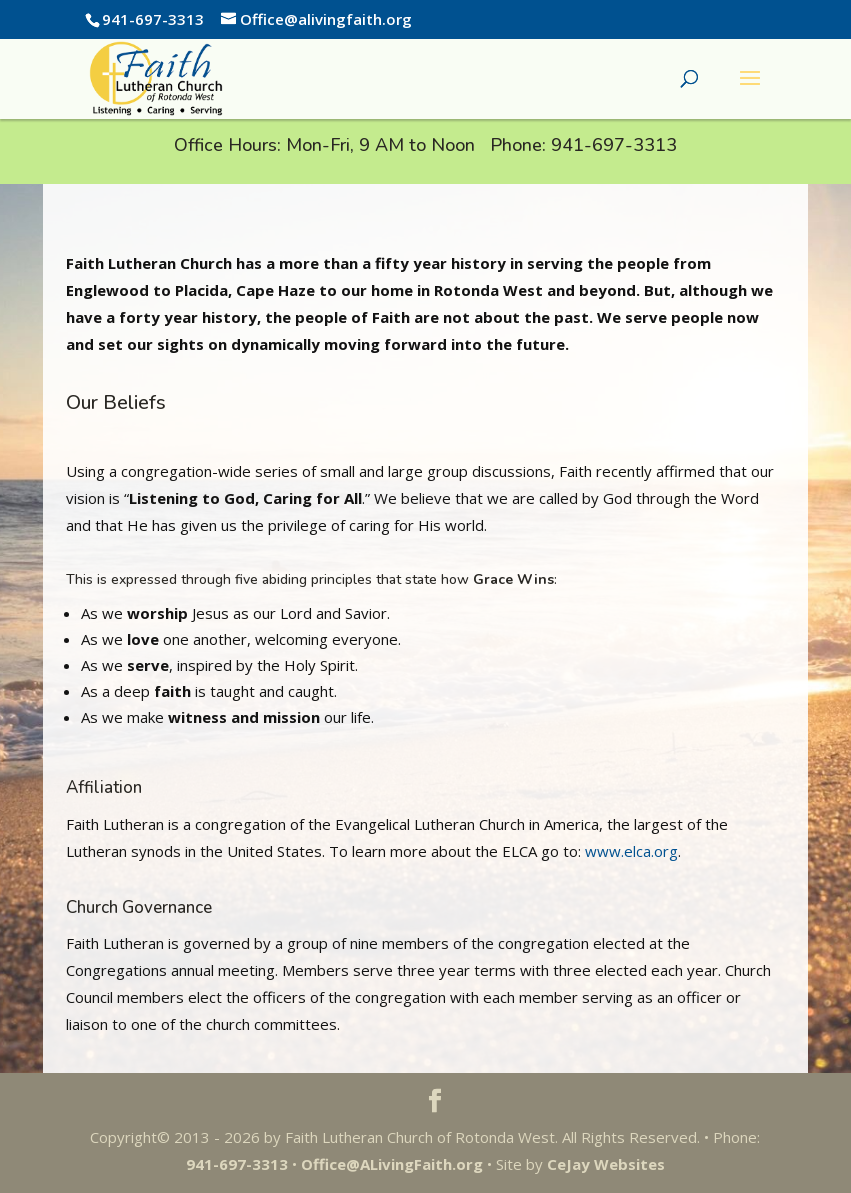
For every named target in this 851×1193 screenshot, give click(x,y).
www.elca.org (629, 851)
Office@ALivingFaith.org (392, 1164)
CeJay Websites (606, 1164)
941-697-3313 (614, 145)
